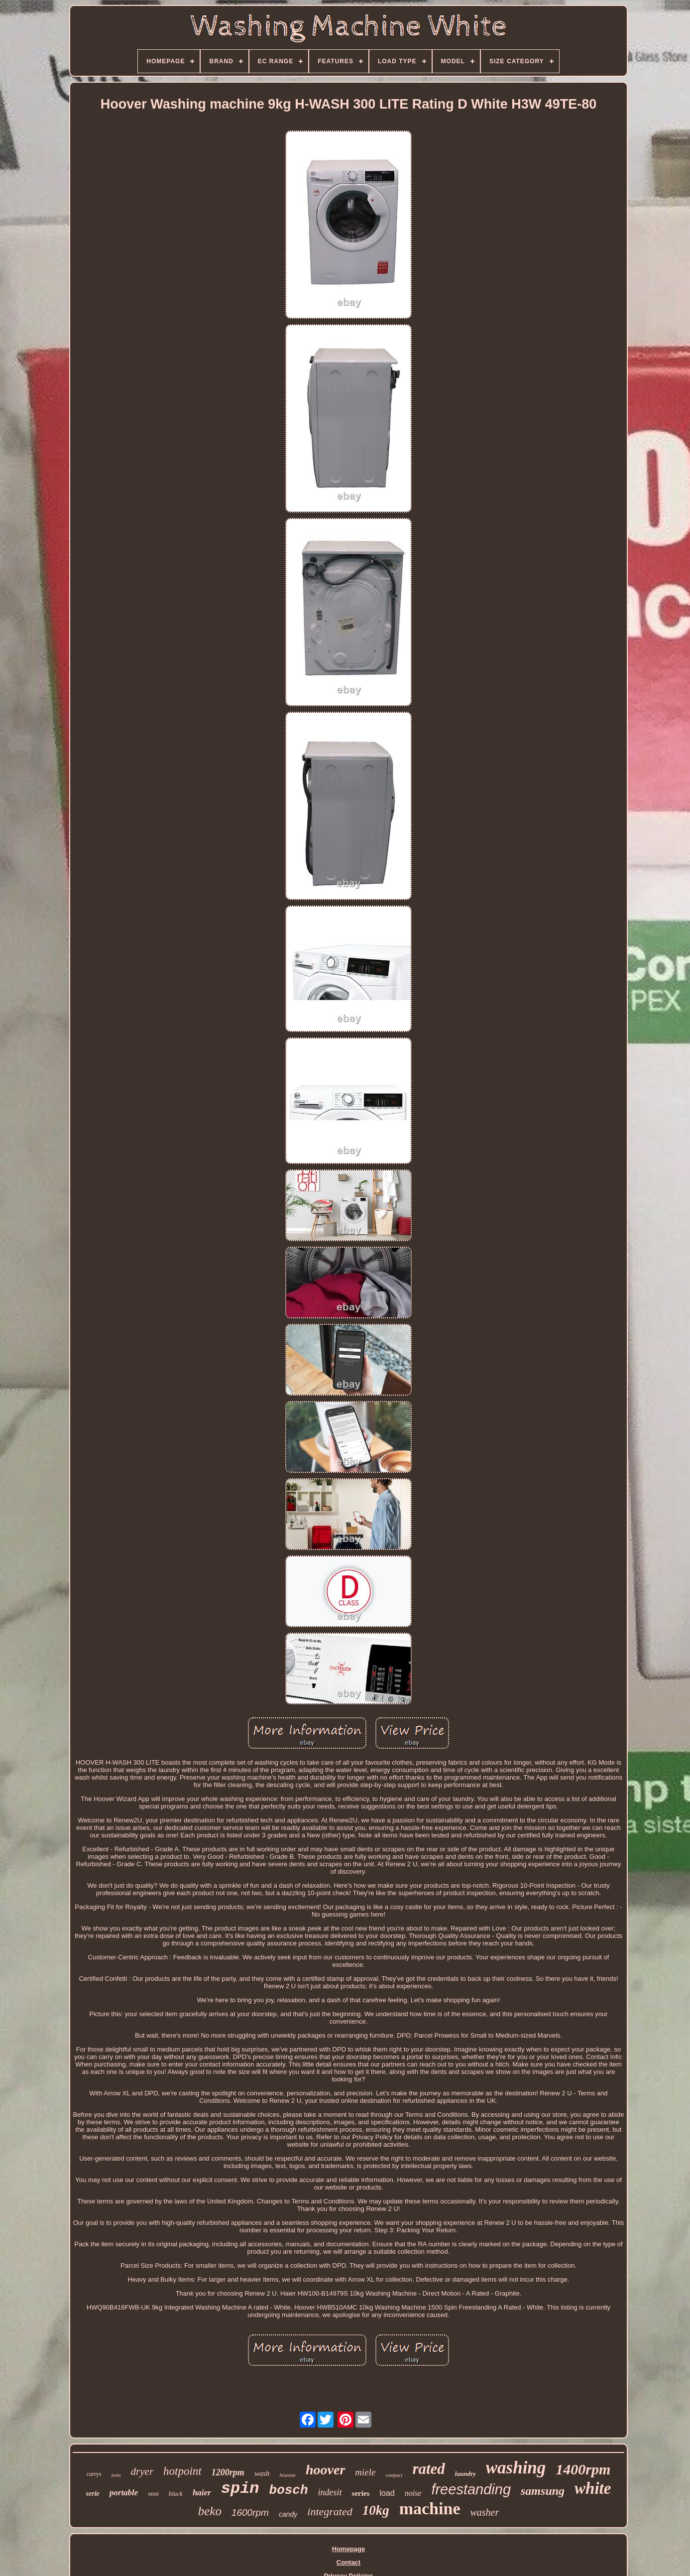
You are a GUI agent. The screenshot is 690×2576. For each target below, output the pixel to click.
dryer (142, 2471)
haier (202, 2492)
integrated (329, 2511)
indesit (330, 2492)
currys (94, 2473)
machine (429, 2508)
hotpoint (182, 2471)
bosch (288, 2490)
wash (262, 2473)
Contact (348, 2562)
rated (428, 2468)
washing (516, 2467)
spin (240, 2488)
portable (124, 2492)
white (593, 2488)
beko (210, 2511)
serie (93, 2493)
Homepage (348, 2549)
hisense (288, 2475)
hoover (325, 2469)
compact (393, 2475)
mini (153, 2493)
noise (413, 2493)
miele (365, 2472)
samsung (543, 2490)
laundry (465, 2473)
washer (484, 2512)
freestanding (471, 2489)
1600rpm (250, 2512)
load (386, 2493)
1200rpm (228, 2472)
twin (116, 2475)
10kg (375, 2510)
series (361, 2493)
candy (288, 2514)
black (176, 2493)
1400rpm (583, 2469)
